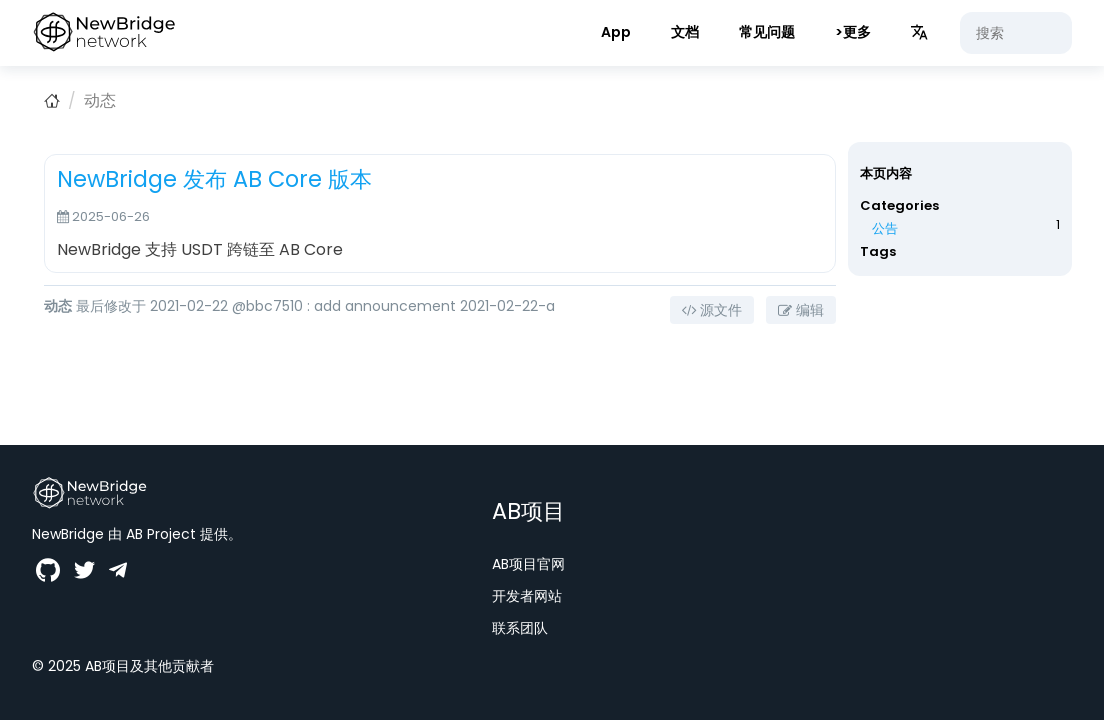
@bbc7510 (267, 306)
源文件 (712, 310)
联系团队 (520, 628)
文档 (685, 32)
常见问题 (767, 32)
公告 (885, 228)
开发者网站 (527, 596)
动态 (100, 100)
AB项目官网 (528, 564)
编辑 (801, 310)
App (616, 32)
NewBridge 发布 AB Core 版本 (214, 179)
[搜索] (1016, 33)
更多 (857, 32)
